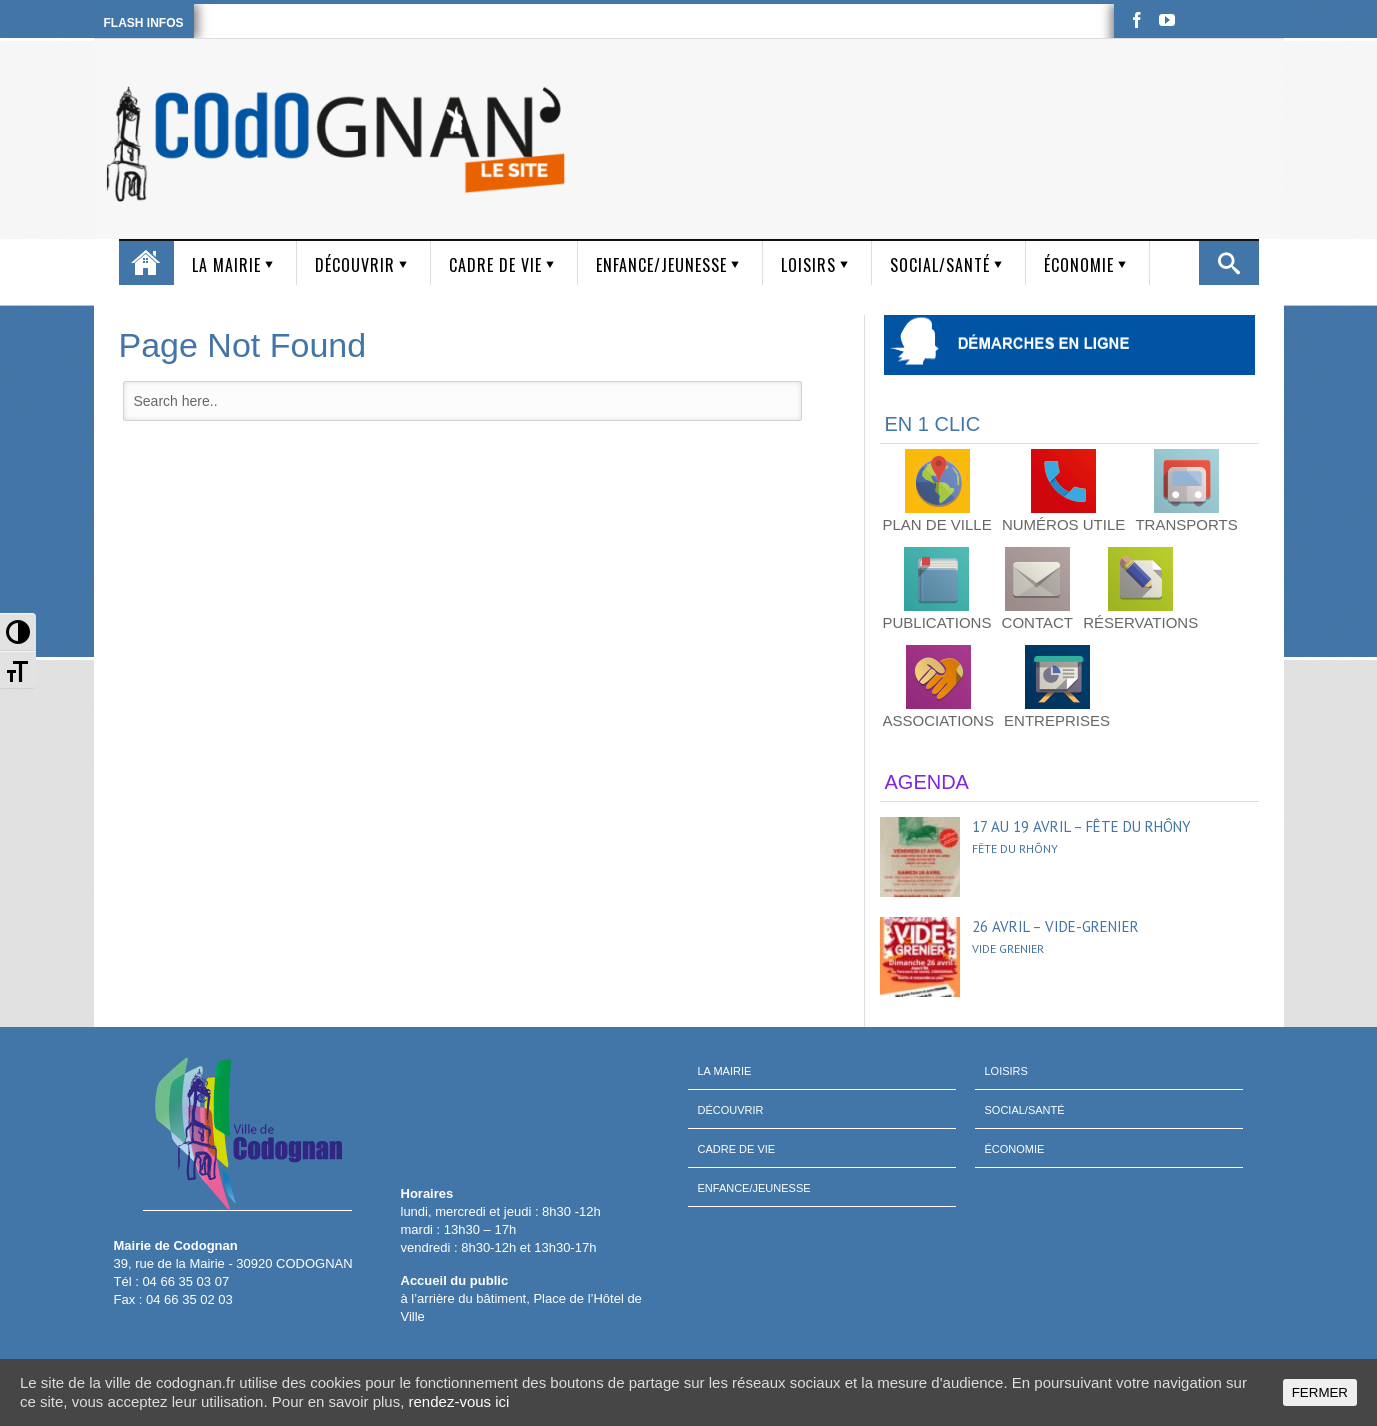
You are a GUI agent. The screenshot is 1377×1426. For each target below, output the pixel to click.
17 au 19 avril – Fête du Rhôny (1081, 826)
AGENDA (927, 782)
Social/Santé (940, 265)
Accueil (146, 263)
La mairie (226, 265)
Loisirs (808, 265)
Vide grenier (1008, 948)
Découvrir (355, 265)
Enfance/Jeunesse (661, 265)
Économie (1079, 265)
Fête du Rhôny (1015, 848)
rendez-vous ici (459, 1401)
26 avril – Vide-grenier (1055, 926)
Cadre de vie (495, 265)
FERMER (1320, 1392)
